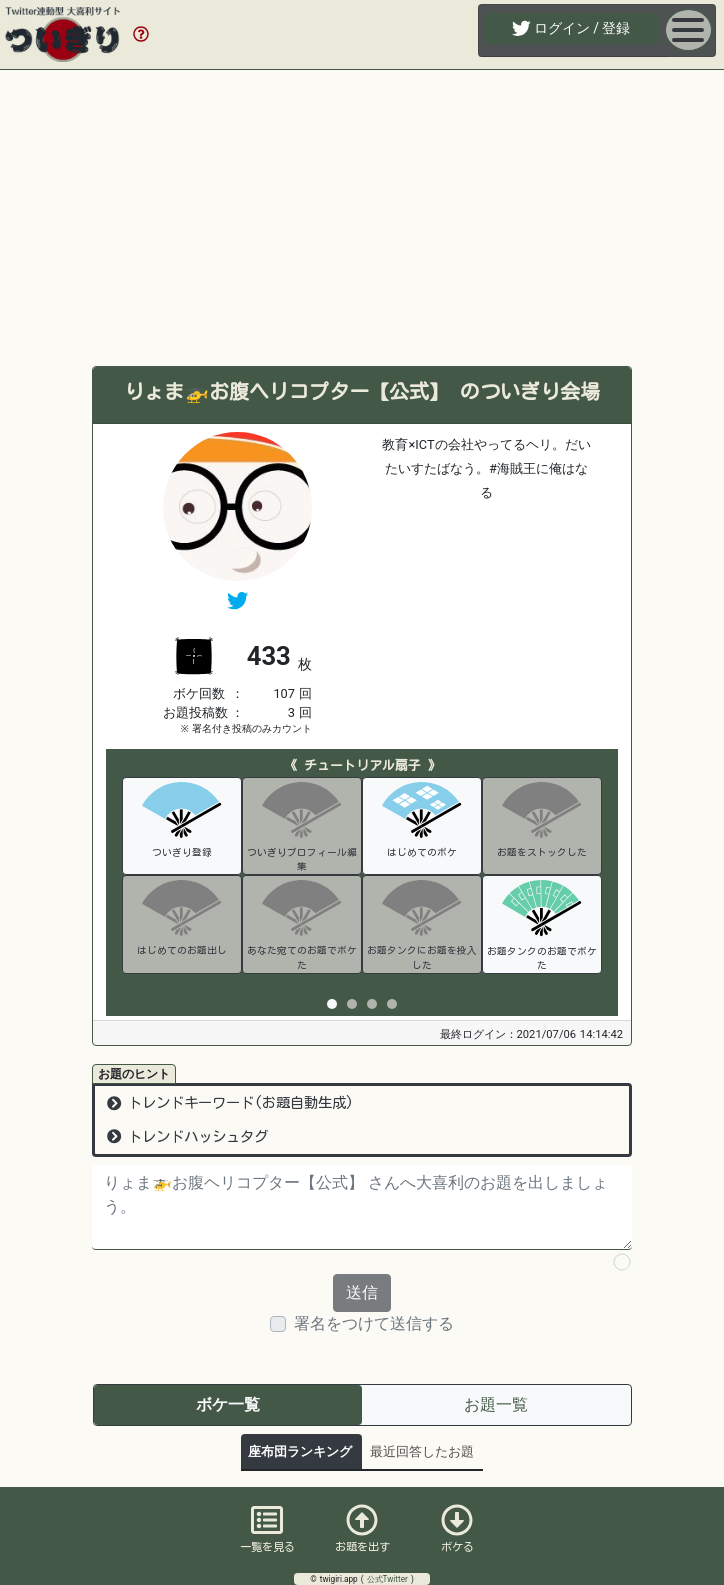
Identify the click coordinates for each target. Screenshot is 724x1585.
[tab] (332, 1004)
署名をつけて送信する (374, 1323)
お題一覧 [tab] (496, 1404)
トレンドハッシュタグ (187, 1136)
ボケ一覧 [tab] (228, 1404)
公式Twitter (389, 1579)
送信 (362, 1292)
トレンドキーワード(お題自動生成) (230, 1102)
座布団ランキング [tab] (300, 1451)
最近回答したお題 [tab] (422, 1451)
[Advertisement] (362, 218)
